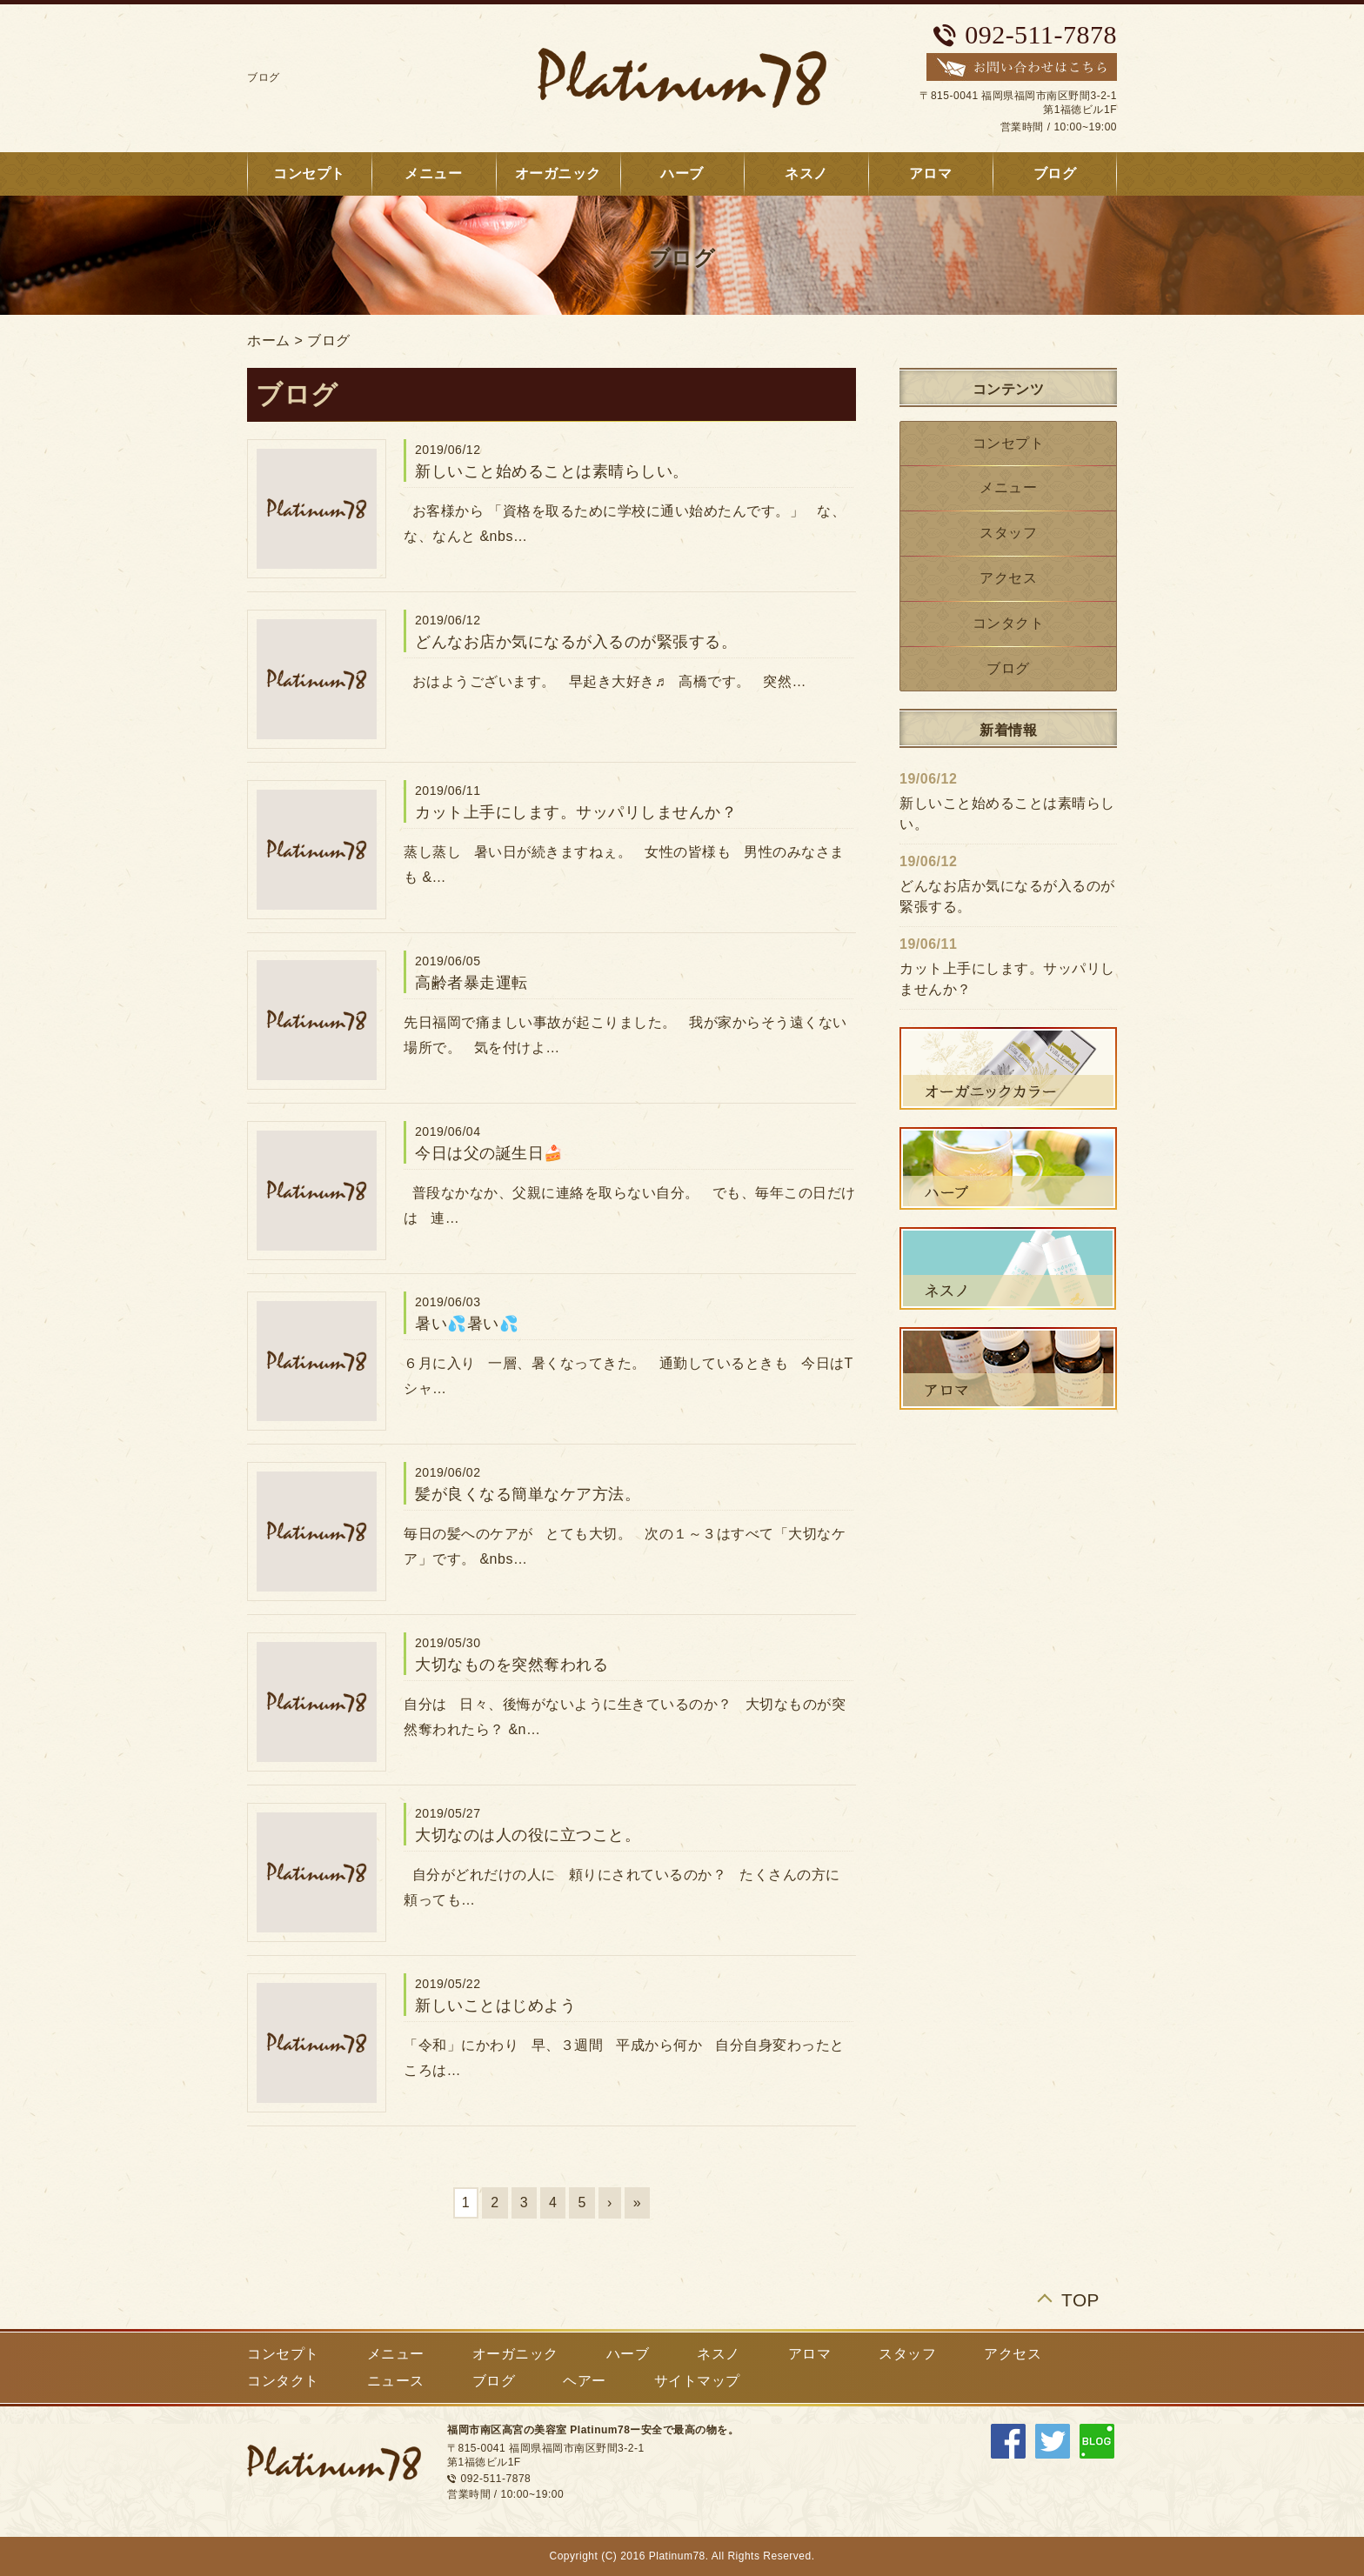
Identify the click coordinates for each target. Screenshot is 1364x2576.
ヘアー (584, 2380)
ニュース (396, 2380)
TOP (1080, 2300)
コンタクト (1009, 623)
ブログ (1055, 173)
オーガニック (558, 173)
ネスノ (806, 173)
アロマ (931, 173)
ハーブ (682, 173)
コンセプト (309, 173)
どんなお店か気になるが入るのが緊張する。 (576, 642)
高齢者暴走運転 (471, 982)
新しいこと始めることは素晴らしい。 (552, 471)
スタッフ (1008, 532)
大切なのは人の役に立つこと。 (527, 1835)
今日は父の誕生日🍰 (489, 1153)
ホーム (269, 340)
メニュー (433, 173)
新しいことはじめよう (495, 2005)
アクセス (1008, 578)
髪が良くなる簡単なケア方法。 (527, 1494)
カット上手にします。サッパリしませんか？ (576, 812)
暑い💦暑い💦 (466, 1323)
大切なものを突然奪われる (511, 1664)
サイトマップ (697, 2380)
